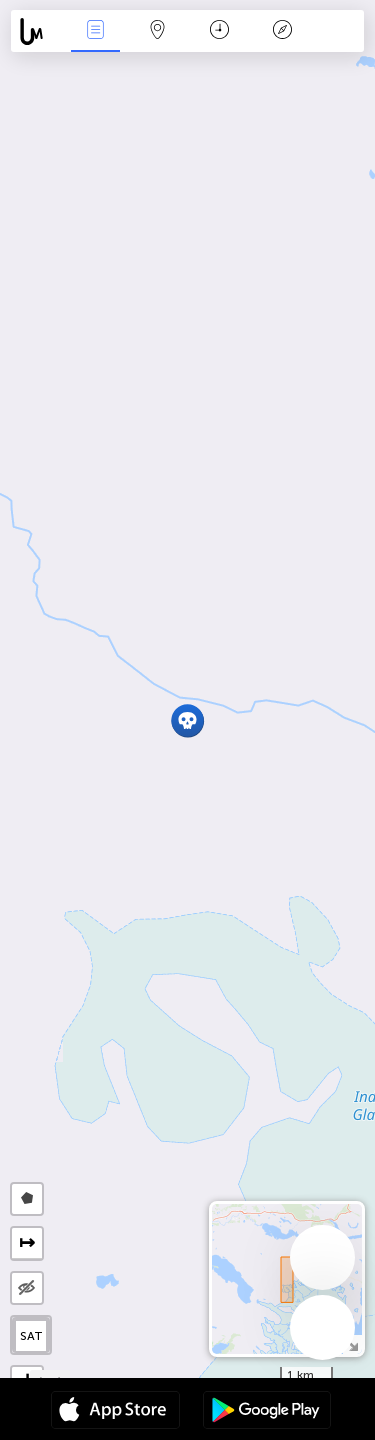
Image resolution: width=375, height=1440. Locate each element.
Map (158, 31)
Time (219, 31)
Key (282, 31)
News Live (95, 31)
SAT (31, 1336)
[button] (187, 720)
